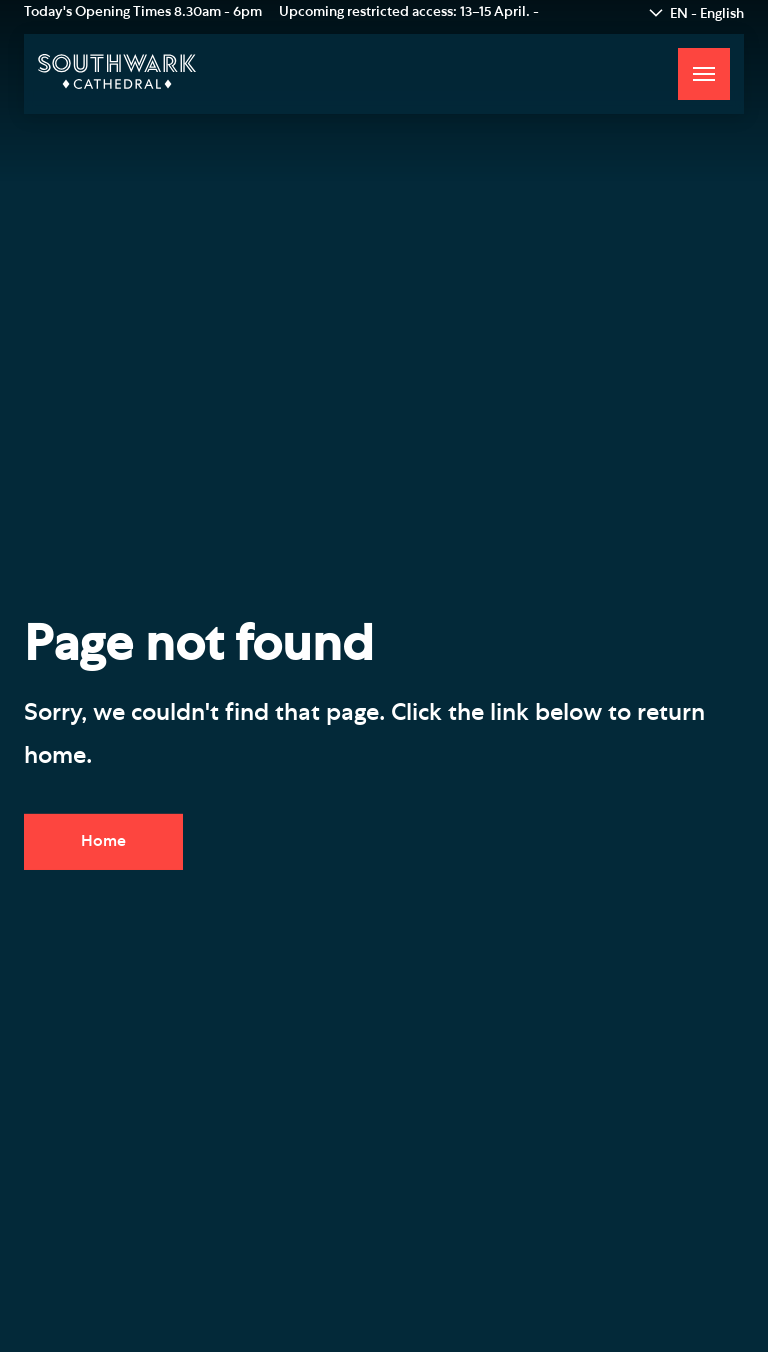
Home (103, 841)
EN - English (707, 14)
